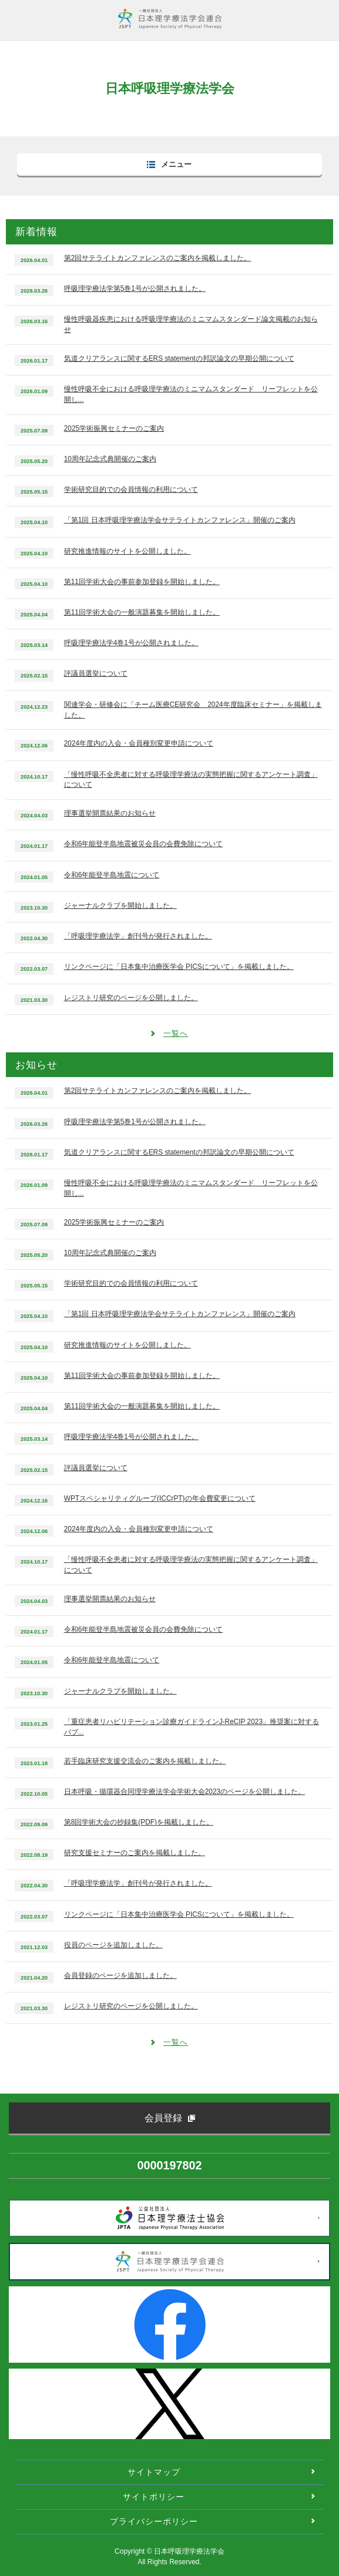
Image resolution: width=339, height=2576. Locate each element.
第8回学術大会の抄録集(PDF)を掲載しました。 (138, 1822)
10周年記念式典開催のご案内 (110, 459)
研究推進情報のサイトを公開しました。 (127, 551)
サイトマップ (153, 2472)
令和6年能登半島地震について (112, 875)
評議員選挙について (95, 673)
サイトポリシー (153, 2496)
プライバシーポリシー (154, 2521)
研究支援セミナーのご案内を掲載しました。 (134, 1853)
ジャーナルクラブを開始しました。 (120, 905)
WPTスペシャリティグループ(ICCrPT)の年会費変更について (160, 1498)
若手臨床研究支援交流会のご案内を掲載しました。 (145, 1761)
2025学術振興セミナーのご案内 (114, 428)
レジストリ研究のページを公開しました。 (131, 998)
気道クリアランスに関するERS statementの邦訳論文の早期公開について (179, 358)
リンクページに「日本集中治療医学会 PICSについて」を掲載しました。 (179, 966)
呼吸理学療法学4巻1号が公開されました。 (131, 643)
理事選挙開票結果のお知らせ (110, 813)
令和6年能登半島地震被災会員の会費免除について (143, 844)
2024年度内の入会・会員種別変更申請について (138, 743)
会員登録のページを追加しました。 (120, 1975)
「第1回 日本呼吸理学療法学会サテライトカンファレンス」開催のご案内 (180, 520)
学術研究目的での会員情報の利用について (131, 489)
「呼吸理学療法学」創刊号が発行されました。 (138, 936)
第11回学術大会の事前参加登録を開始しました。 (142, 582)
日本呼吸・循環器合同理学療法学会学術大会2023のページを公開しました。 (184, 1791)
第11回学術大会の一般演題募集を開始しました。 (142, 612)
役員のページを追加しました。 (113, 1945)
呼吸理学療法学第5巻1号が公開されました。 (135, 288)
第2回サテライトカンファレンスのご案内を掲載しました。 (157, 258)
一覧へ (175, 1033)
